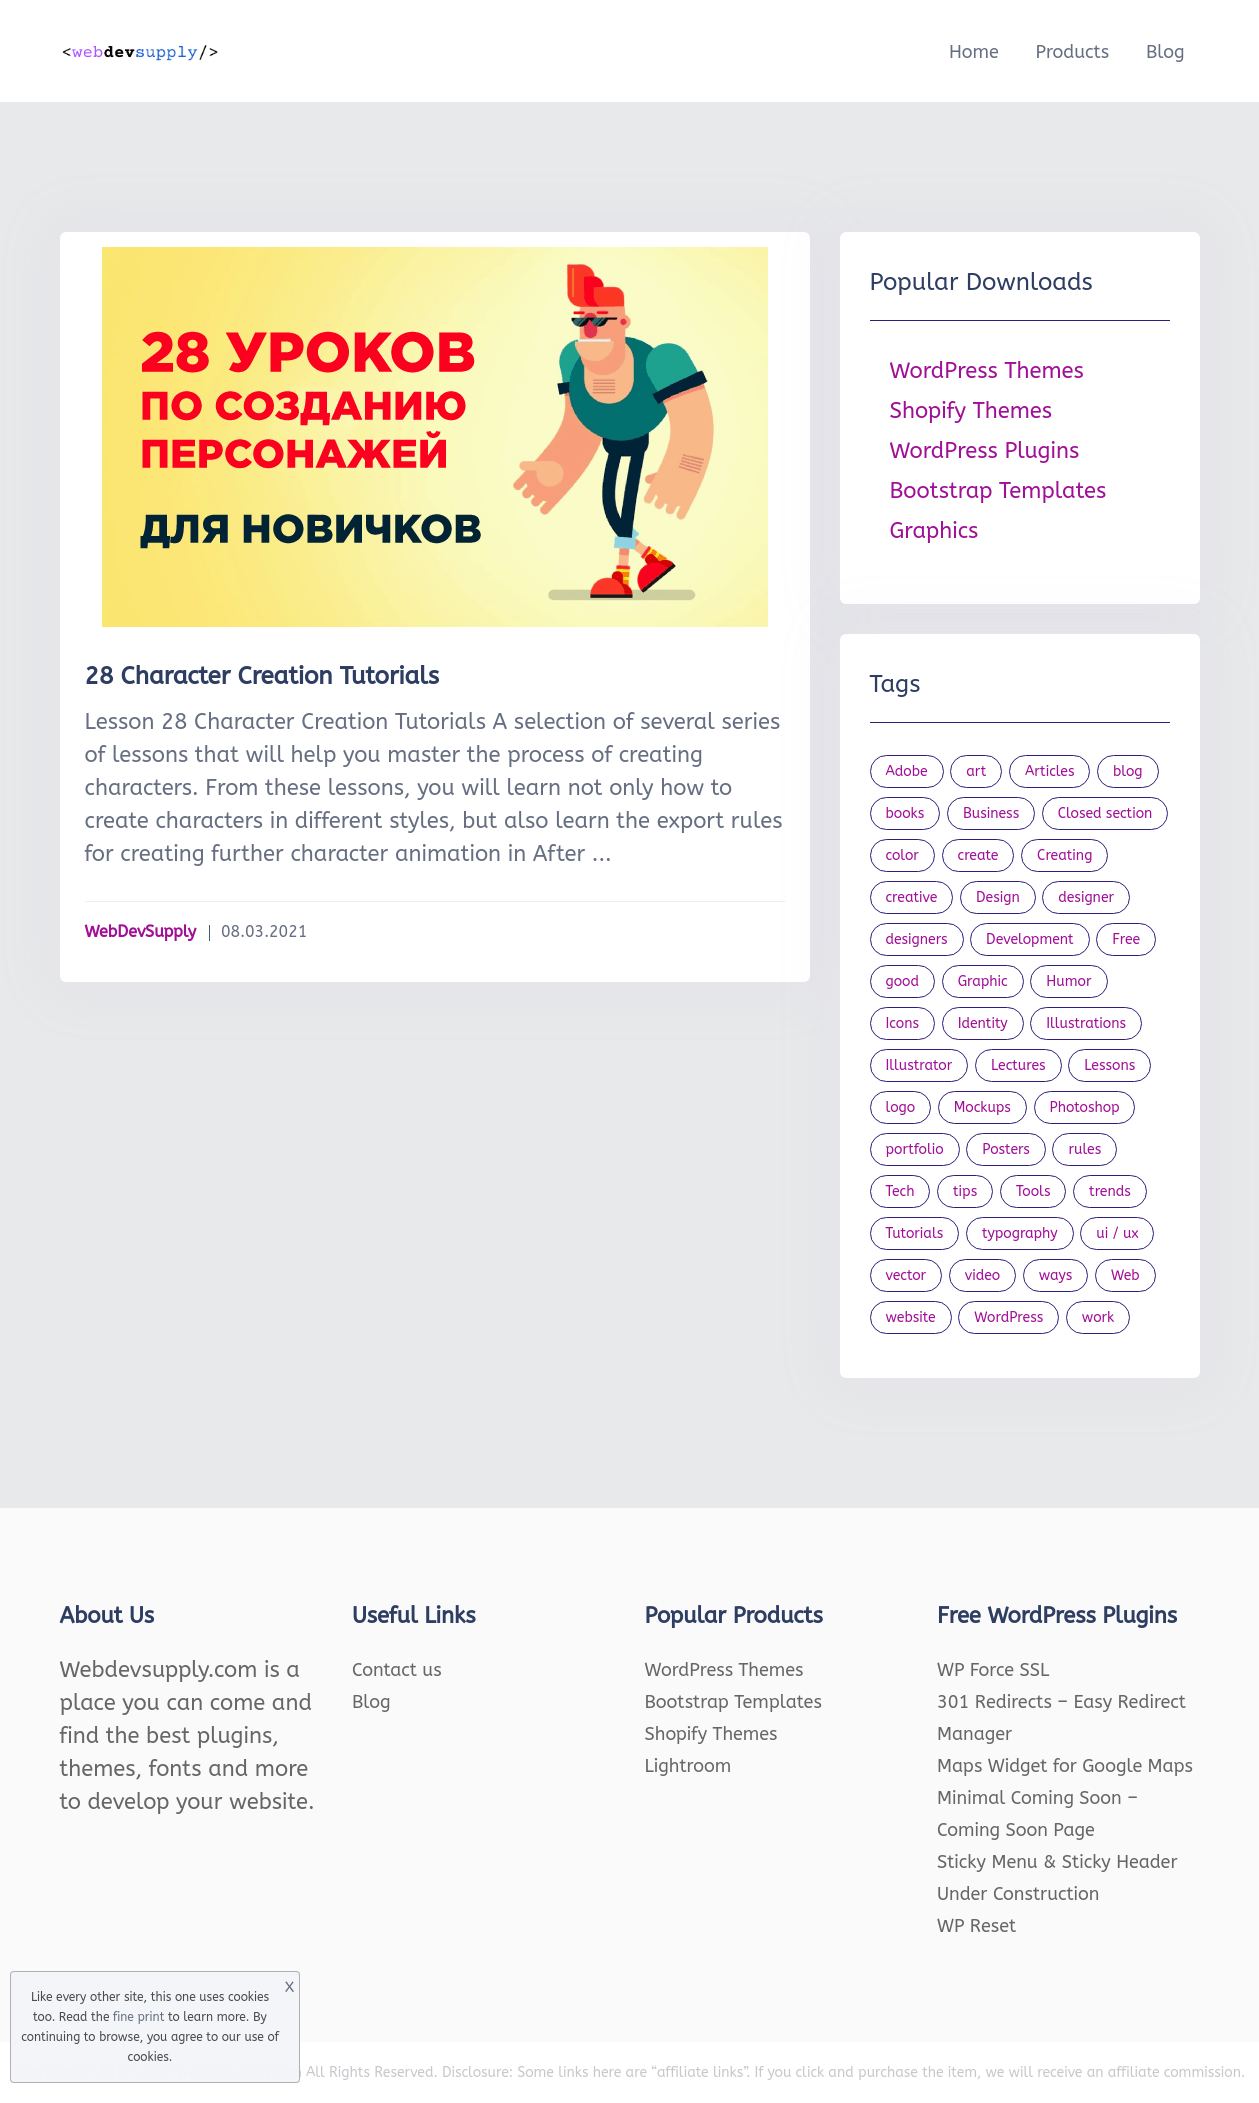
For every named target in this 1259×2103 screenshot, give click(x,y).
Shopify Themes (971, 411)
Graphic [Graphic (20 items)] (983, 981)
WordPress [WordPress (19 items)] (1008, 1317)
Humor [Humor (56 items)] (1068, 981)
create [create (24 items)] (978, 855)
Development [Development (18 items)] (1030, 939)
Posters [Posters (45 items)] (1006, 1149)
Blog (1165, 52)
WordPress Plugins (985, 451)
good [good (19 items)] (903, 981)
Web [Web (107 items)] (1125, 1275)
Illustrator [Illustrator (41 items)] (919, 1065)
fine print (138, 2017)
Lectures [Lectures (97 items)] (1018, 1065)
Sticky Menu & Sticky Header (1057, 1862)
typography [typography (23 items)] (1020, 1233)
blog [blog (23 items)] (1128, 771)
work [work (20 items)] (1098, 1317)
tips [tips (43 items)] (965, 1191)
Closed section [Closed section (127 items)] (1105, 813)
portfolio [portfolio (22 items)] (915, 1149)
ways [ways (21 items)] (1056, 1275)
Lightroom (688, 1766)
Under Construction (1018, 1894)
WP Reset (976, 1926)
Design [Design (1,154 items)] (998, 897)
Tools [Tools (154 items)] (1033, 1191)
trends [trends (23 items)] (1110, 1191)
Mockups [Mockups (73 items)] (982, 1107)
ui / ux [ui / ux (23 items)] (1117, 1233)
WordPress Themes (987, 371)
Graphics (934, 531)
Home (974, 52)
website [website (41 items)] (911, 1317)
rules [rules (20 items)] (1084, 1149)
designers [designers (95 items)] (917, 939)
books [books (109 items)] (905, 813)
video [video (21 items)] (982, 1275)
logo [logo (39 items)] (901, 1107)
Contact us (397, 1670)
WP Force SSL (993, 1670)
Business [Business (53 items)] (991, 813)
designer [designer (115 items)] (1086, 897)
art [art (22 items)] (976, 771)
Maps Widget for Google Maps (1065, 1766)
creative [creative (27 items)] (912, 897)
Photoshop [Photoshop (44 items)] (1085, 1107)
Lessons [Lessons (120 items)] (1109, 1065)
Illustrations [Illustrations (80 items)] (1086, 1023)
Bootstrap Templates (998, 491)
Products (1072, 52)
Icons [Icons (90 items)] (903, 1023)
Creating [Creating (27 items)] (1064, 855)
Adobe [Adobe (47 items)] (907, 771)
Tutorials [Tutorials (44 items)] (915, 1233)
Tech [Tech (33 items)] (900, 1191)
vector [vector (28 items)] (906, 1275)
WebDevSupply (141, 931)
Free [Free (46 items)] (1126, 939)
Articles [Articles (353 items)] (1050, 771)
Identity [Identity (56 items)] (983, 1023)
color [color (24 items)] (902, 855)
